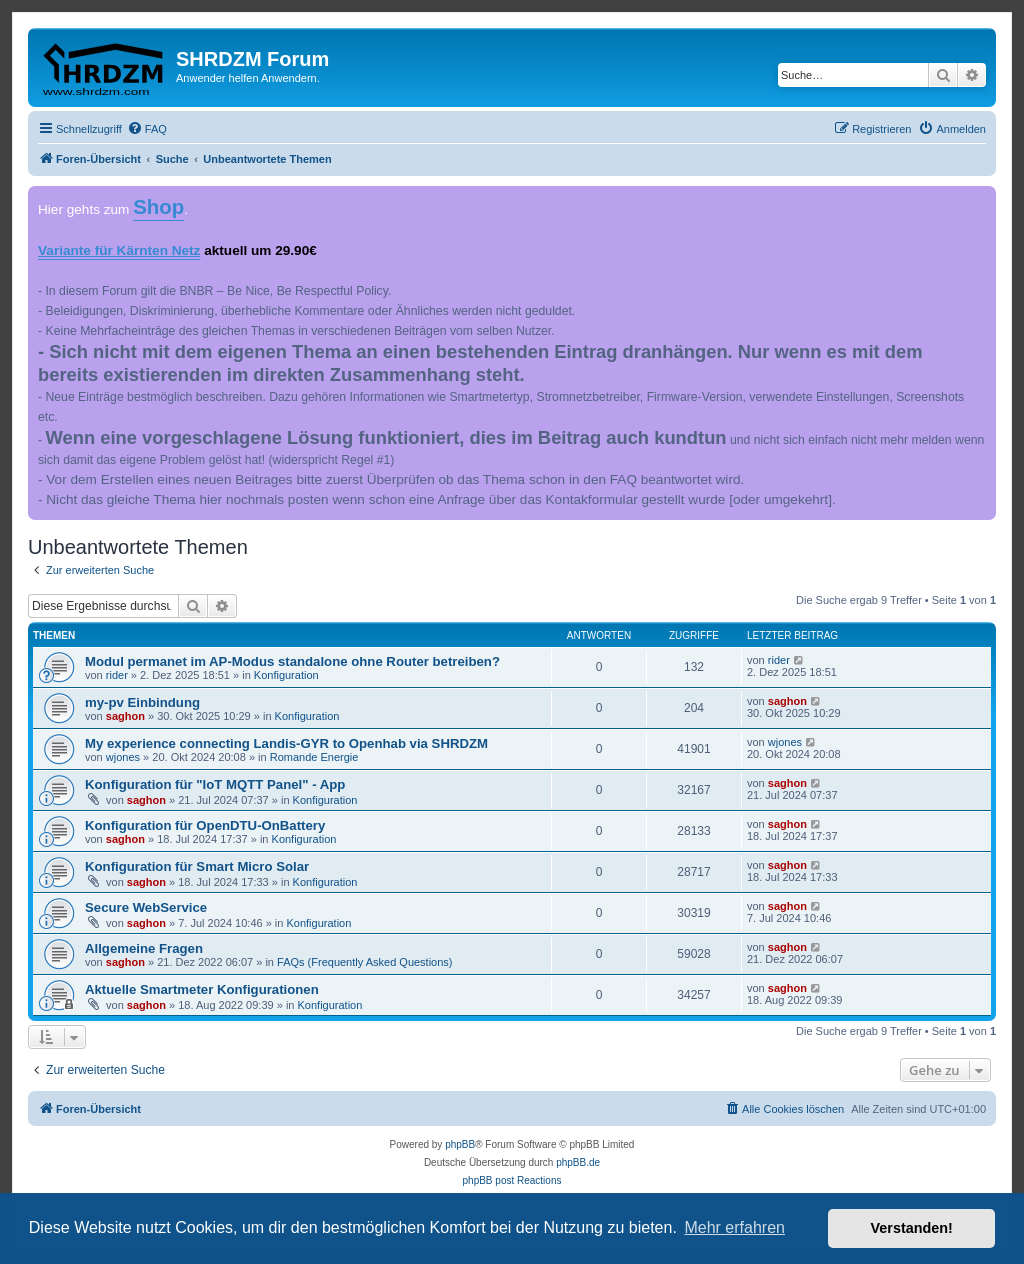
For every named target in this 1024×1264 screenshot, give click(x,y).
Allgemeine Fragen (144, 948)
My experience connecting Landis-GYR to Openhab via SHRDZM (286, 743)
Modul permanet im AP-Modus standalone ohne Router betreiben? (292, 661)
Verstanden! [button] (912, 1228)
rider (117, 675)
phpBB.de (578, 1162)
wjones (123, 757)
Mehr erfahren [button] (734, 1227)
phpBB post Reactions (512, 1180)
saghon (125, 716)
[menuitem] (147, 129)
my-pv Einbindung (142, 702)
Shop (158, 207)
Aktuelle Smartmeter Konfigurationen (202, 989)
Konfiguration (286, 675)
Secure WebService (146, 907)
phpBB (460, 1144)
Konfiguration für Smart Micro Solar (197, 866)
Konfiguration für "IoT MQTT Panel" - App (215, 784)
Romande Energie (314, 757)
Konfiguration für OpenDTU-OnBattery (205, 825)
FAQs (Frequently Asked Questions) (364, 962)
